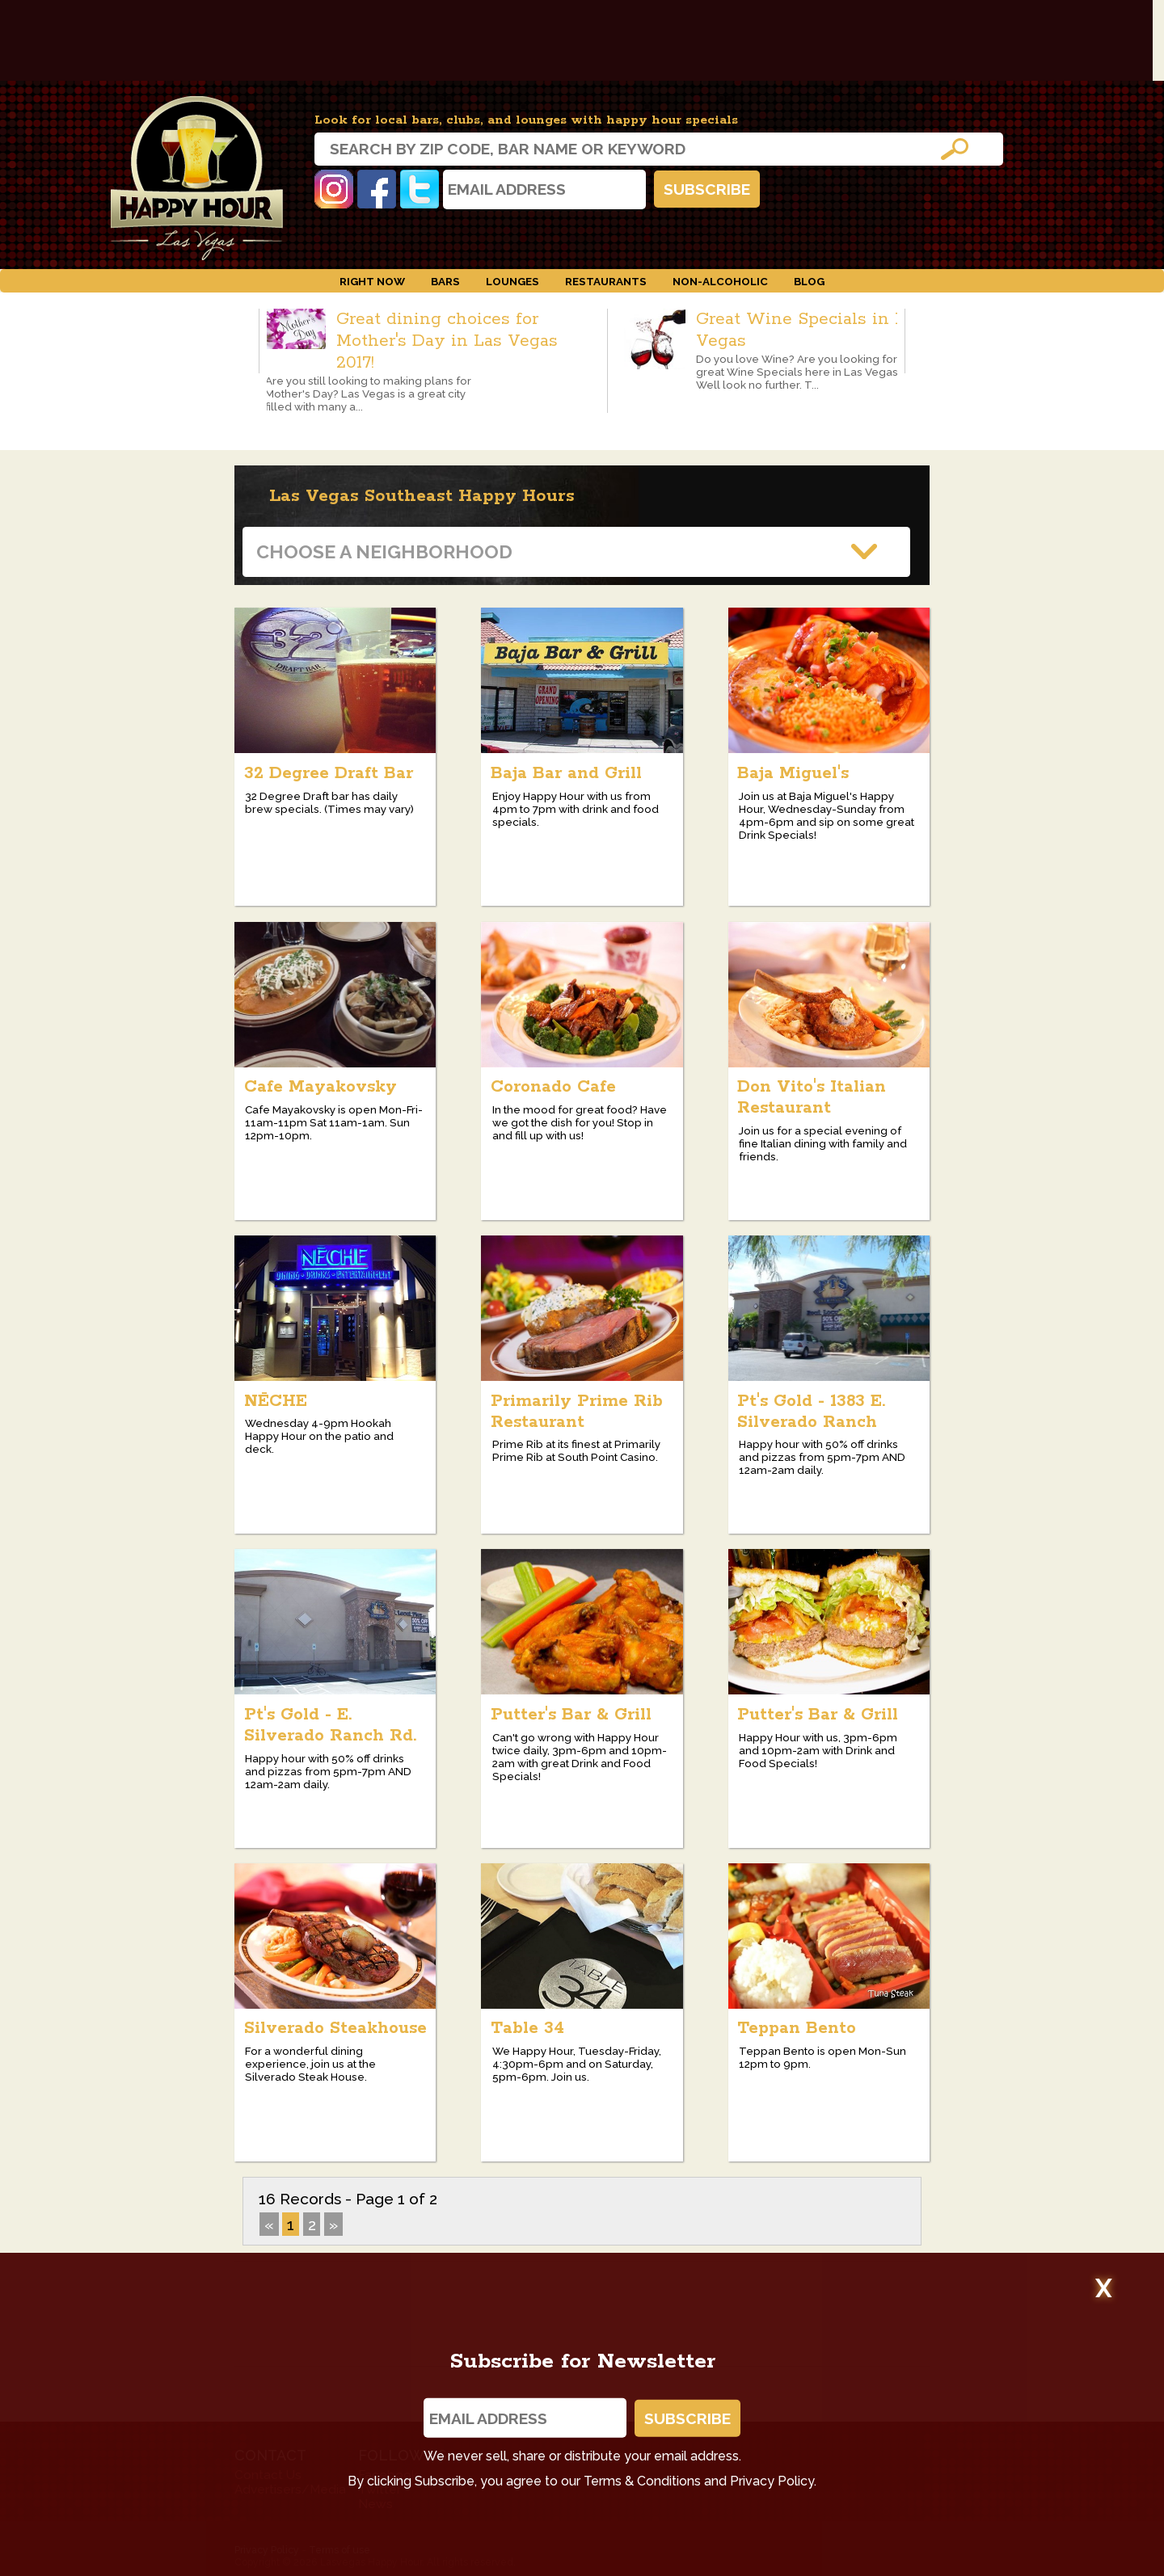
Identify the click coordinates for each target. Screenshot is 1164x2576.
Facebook (376, 189)
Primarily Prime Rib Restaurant (577, 1412)
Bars (445, 281)
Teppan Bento (796, 2028)
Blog (809, 281)
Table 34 (527, 2028)
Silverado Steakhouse (335, 2028)
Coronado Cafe (553, 1086)
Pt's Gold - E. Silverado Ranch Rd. (330, 1725)
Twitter (419, 189)
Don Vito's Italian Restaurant (811, 1097)
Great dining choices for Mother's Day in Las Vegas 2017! (447, 341)
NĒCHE (275, 1401)
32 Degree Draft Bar (328, 773)
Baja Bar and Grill (566, 773)
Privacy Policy (772, 2481)
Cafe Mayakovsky (320, 1086)
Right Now (372, 281)
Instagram (333, 189)
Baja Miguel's (793, 773)
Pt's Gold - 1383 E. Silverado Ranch (811, 1412)
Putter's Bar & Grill (571, 1714)
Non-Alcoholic (720, 281)
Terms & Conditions (642, 2481)
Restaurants (606, 281)
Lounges (512, 281)
